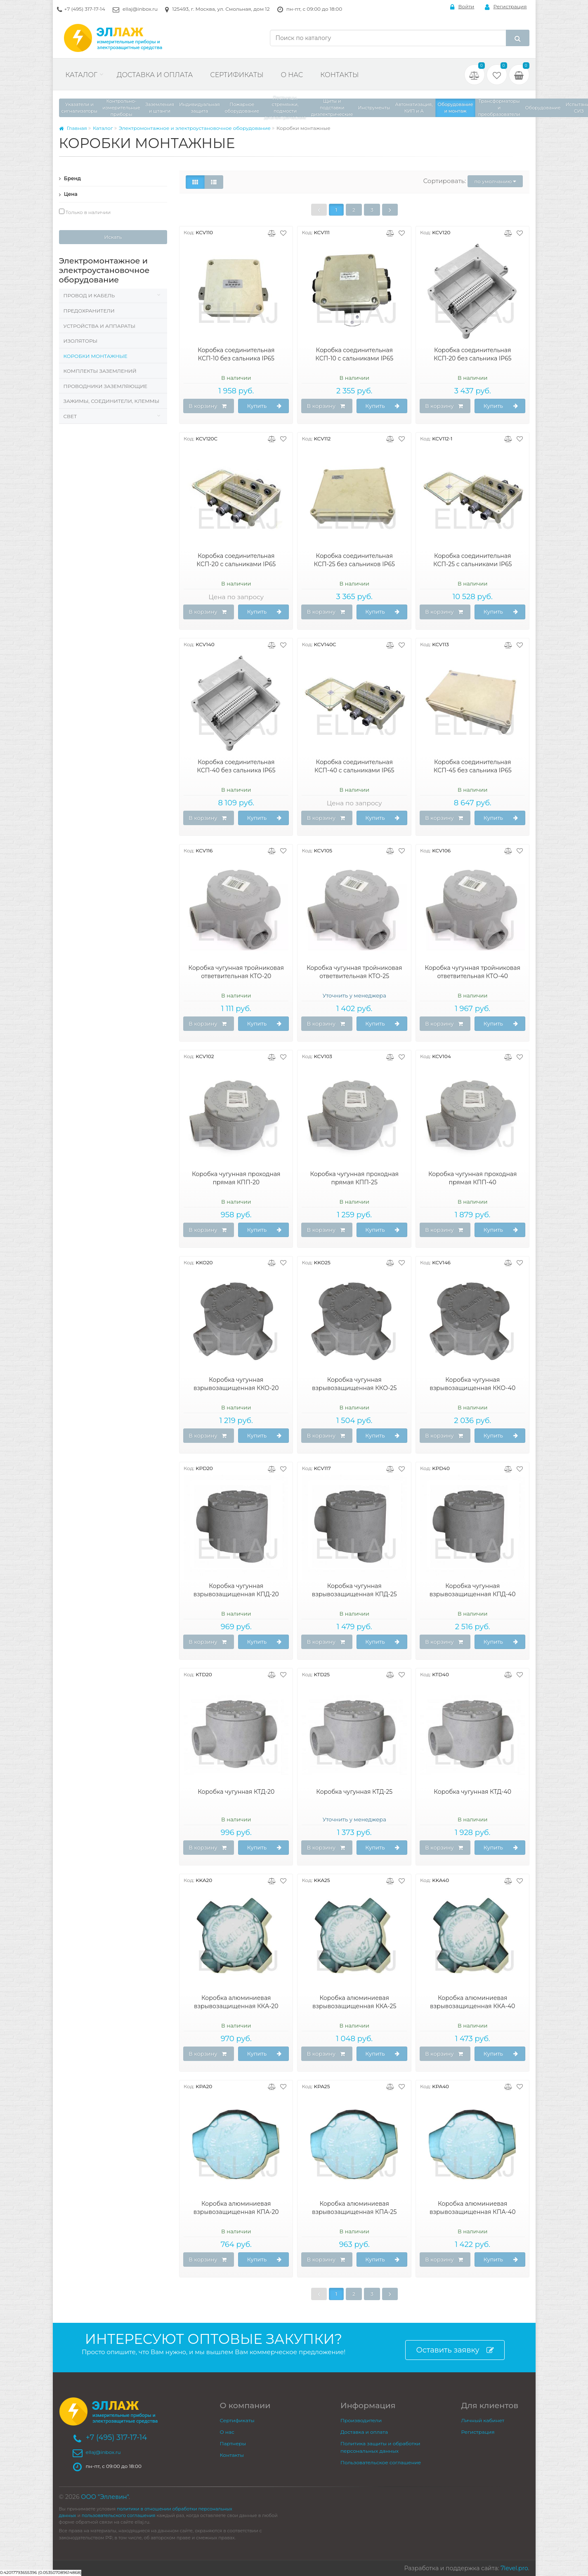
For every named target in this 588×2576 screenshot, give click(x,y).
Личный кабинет (483, 2420)
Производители (361, 2420)
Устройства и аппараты (99, 326)
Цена (68, 194)
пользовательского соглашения (119, 2515)
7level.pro (514, 2568)
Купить (264, 406)
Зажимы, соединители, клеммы (112, 401)
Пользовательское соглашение (380, 2462)
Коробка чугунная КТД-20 (236, 1791)
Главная (73, 128)
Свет (70, 416)
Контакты (339, 75)
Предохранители (89, 311)
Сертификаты (236, 75)
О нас (292, 75)
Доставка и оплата (155, 75)
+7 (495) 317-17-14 (84, 9)
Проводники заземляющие (105, 386)
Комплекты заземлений (100, 371)
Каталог (81, 75)
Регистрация (506, 6)
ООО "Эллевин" (105, 2497)
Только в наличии (85, 212)
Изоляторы (81, 341)
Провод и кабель (89, 295)
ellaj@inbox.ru (140, 9)
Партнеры (233, 2443)
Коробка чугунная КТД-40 (472, 1791)
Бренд (70, 178)
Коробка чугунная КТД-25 (354, 1791)
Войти (462, 6)
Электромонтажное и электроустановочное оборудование (195, 128)
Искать (113, 237)
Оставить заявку (455, 2350)
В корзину (208, 406)
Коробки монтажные (96, 356)
